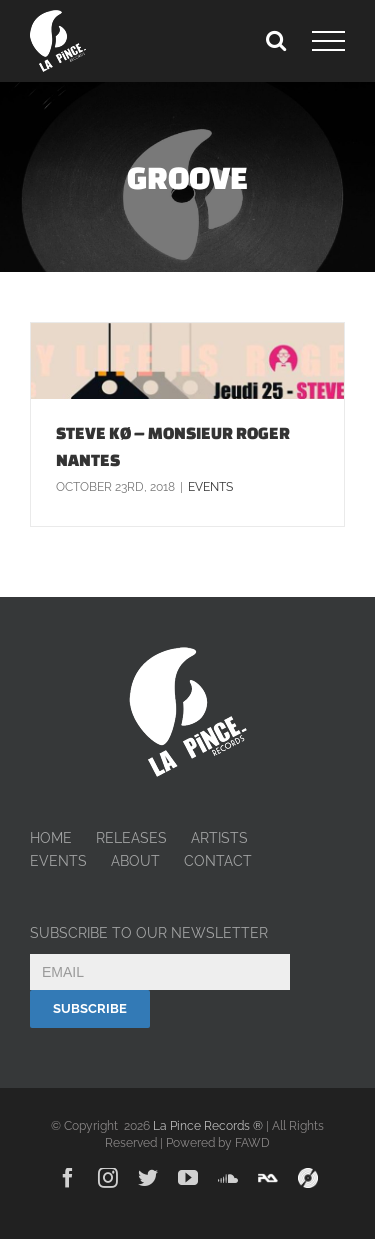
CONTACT (218, 861)
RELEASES (131, 838)
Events (210, 487)
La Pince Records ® (208, 1126)
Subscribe (90, 1008)
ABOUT (135, 861)
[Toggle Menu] (328, 41)
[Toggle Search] (276, 40)
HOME (51, 838)
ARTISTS (219, 838)
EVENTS (58, 861)
